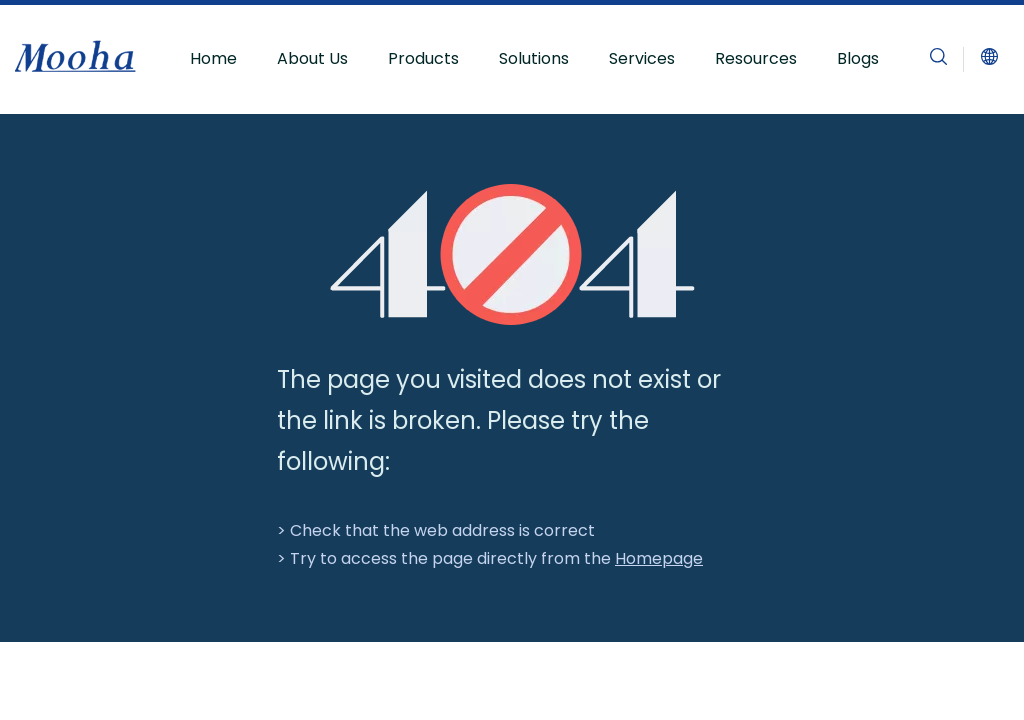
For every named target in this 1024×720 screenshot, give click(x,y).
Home (213, 58)
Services (642, 58)
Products (423, 58)
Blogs (858, 58)
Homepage (659, 558)
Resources (756, 58)
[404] (512, 254)
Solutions (534, 58)
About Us (312, 58)
